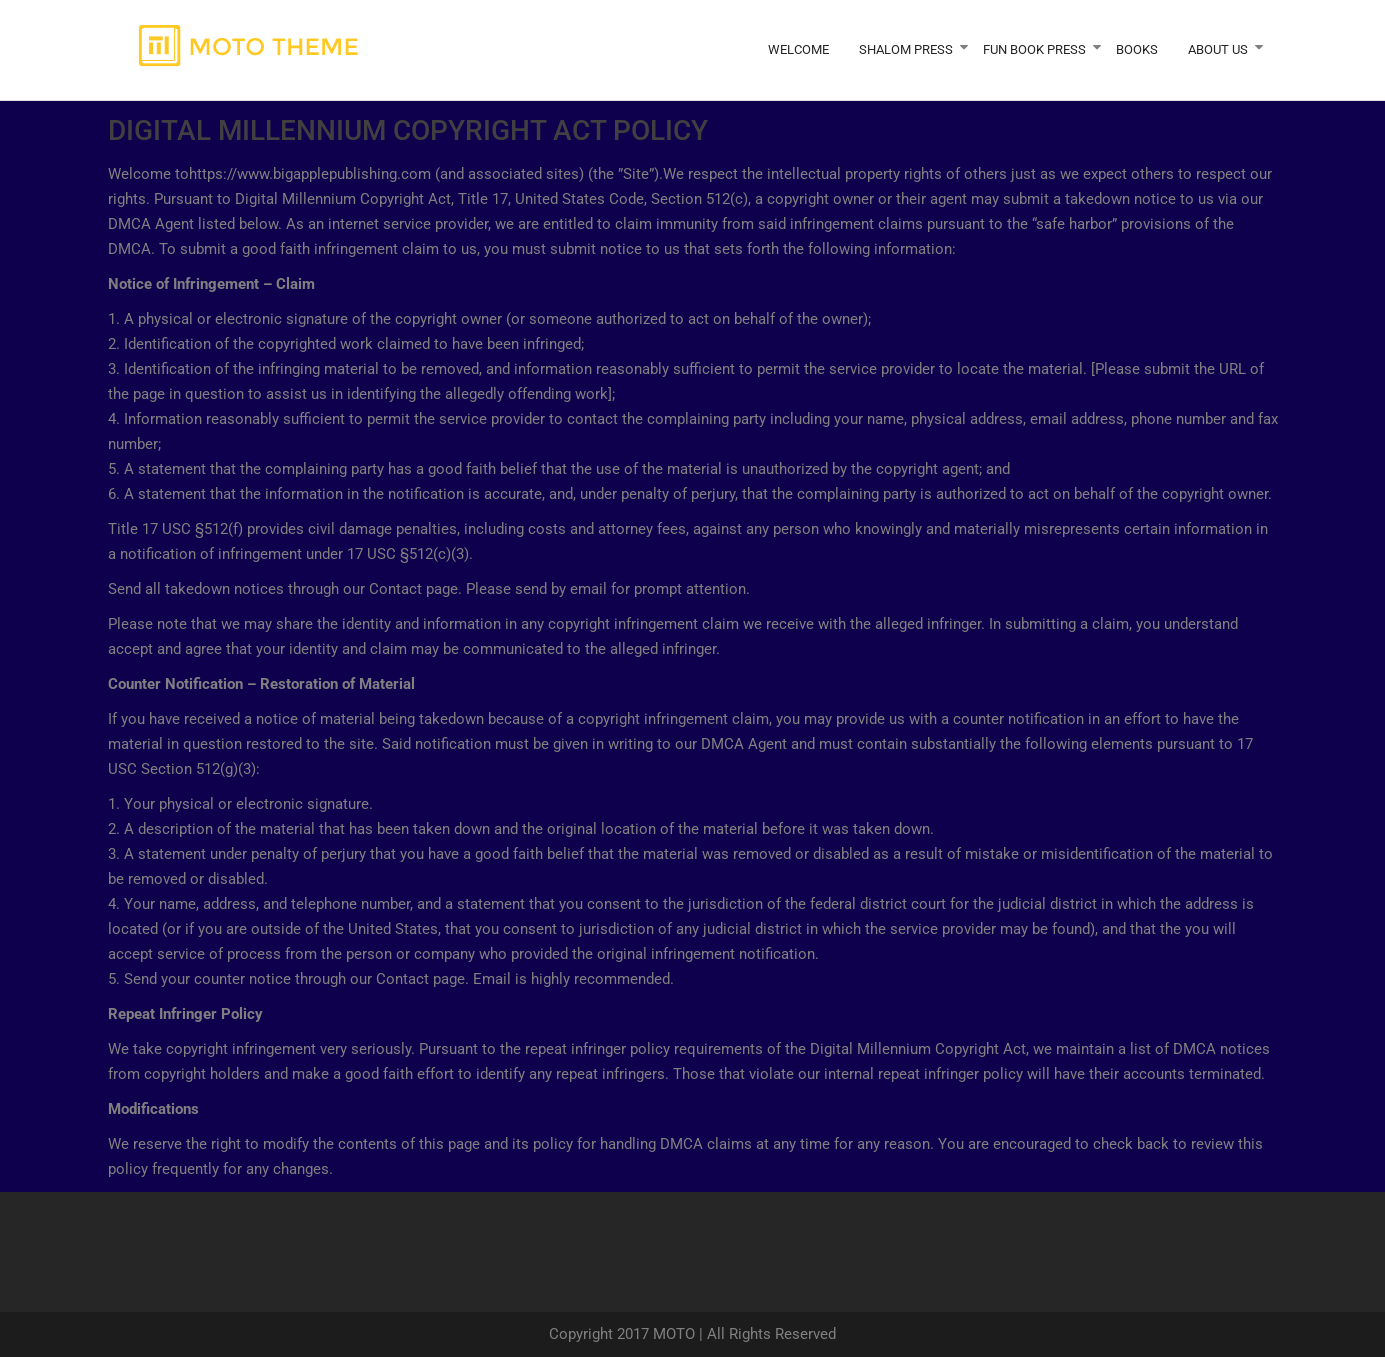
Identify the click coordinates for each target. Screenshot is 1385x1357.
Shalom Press (906, 49)
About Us (1218, 49)
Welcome (798, 49)
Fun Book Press (1034, 49)
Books (1137, 49)
